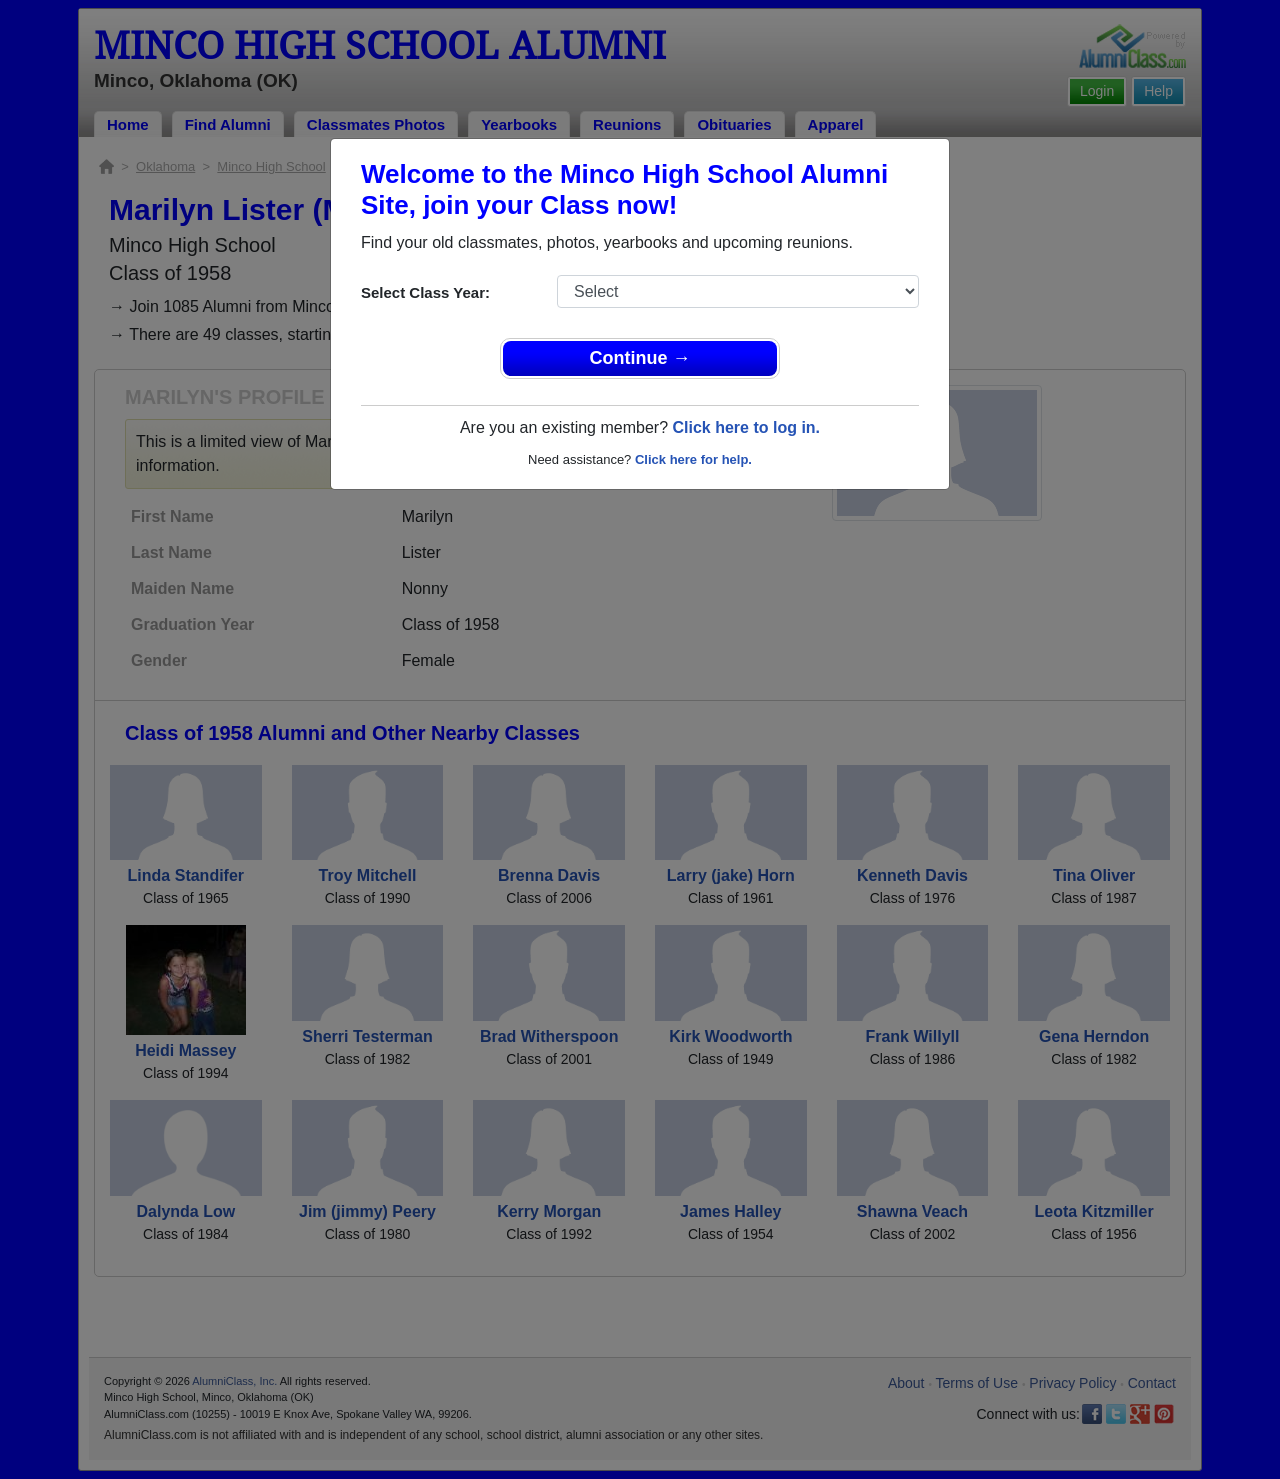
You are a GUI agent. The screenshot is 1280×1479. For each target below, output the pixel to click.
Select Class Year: (425, 292)
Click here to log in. (746, 427)
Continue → (640, 358)
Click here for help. (693, 459)
